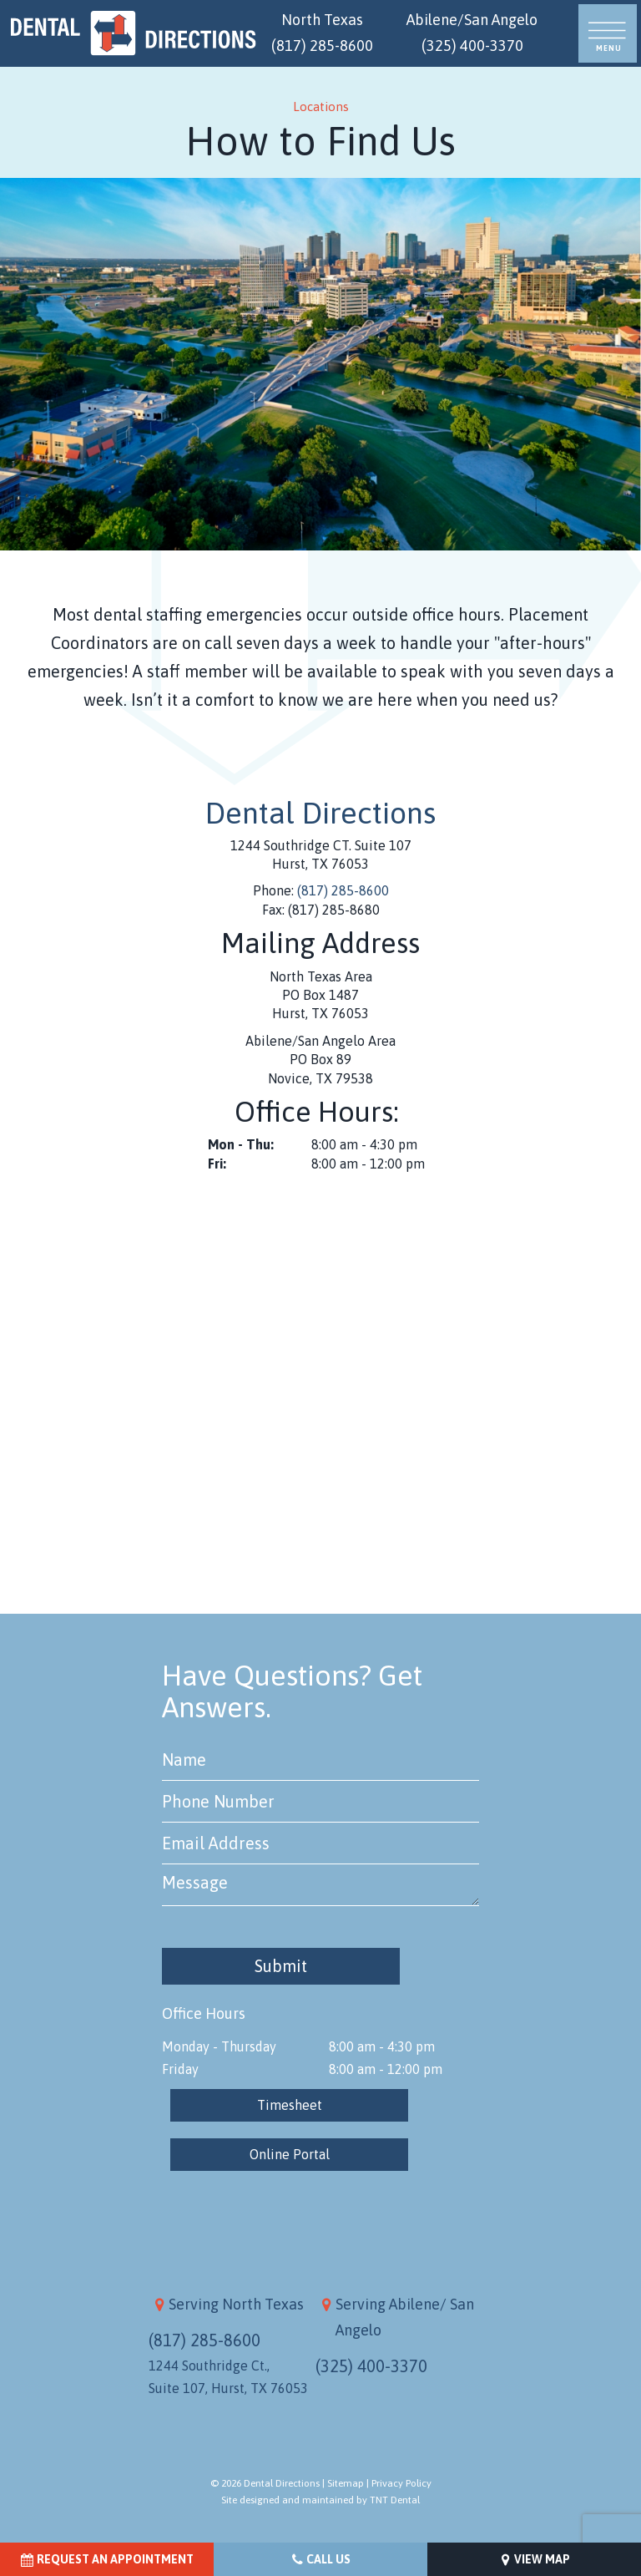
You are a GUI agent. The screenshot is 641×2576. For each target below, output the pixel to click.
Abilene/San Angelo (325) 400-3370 (472, 32)
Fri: (217, 1163)
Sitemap (345, 2483)
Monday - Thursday (219, 2046)
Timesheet (289, 2104)
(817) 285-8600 (343, 890)
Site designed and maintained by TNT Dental (320, 2500)
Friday (180, 2069)
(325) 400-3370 (371, 2366)
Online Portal (290, 2154)
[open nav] (608, 33)
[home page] (133, 33)
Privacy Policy (401, 2483)
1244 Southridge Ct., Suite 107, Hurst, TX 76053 (228, 2377)
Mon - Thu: (241, 1144)
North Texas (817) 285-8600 (322, 32)
